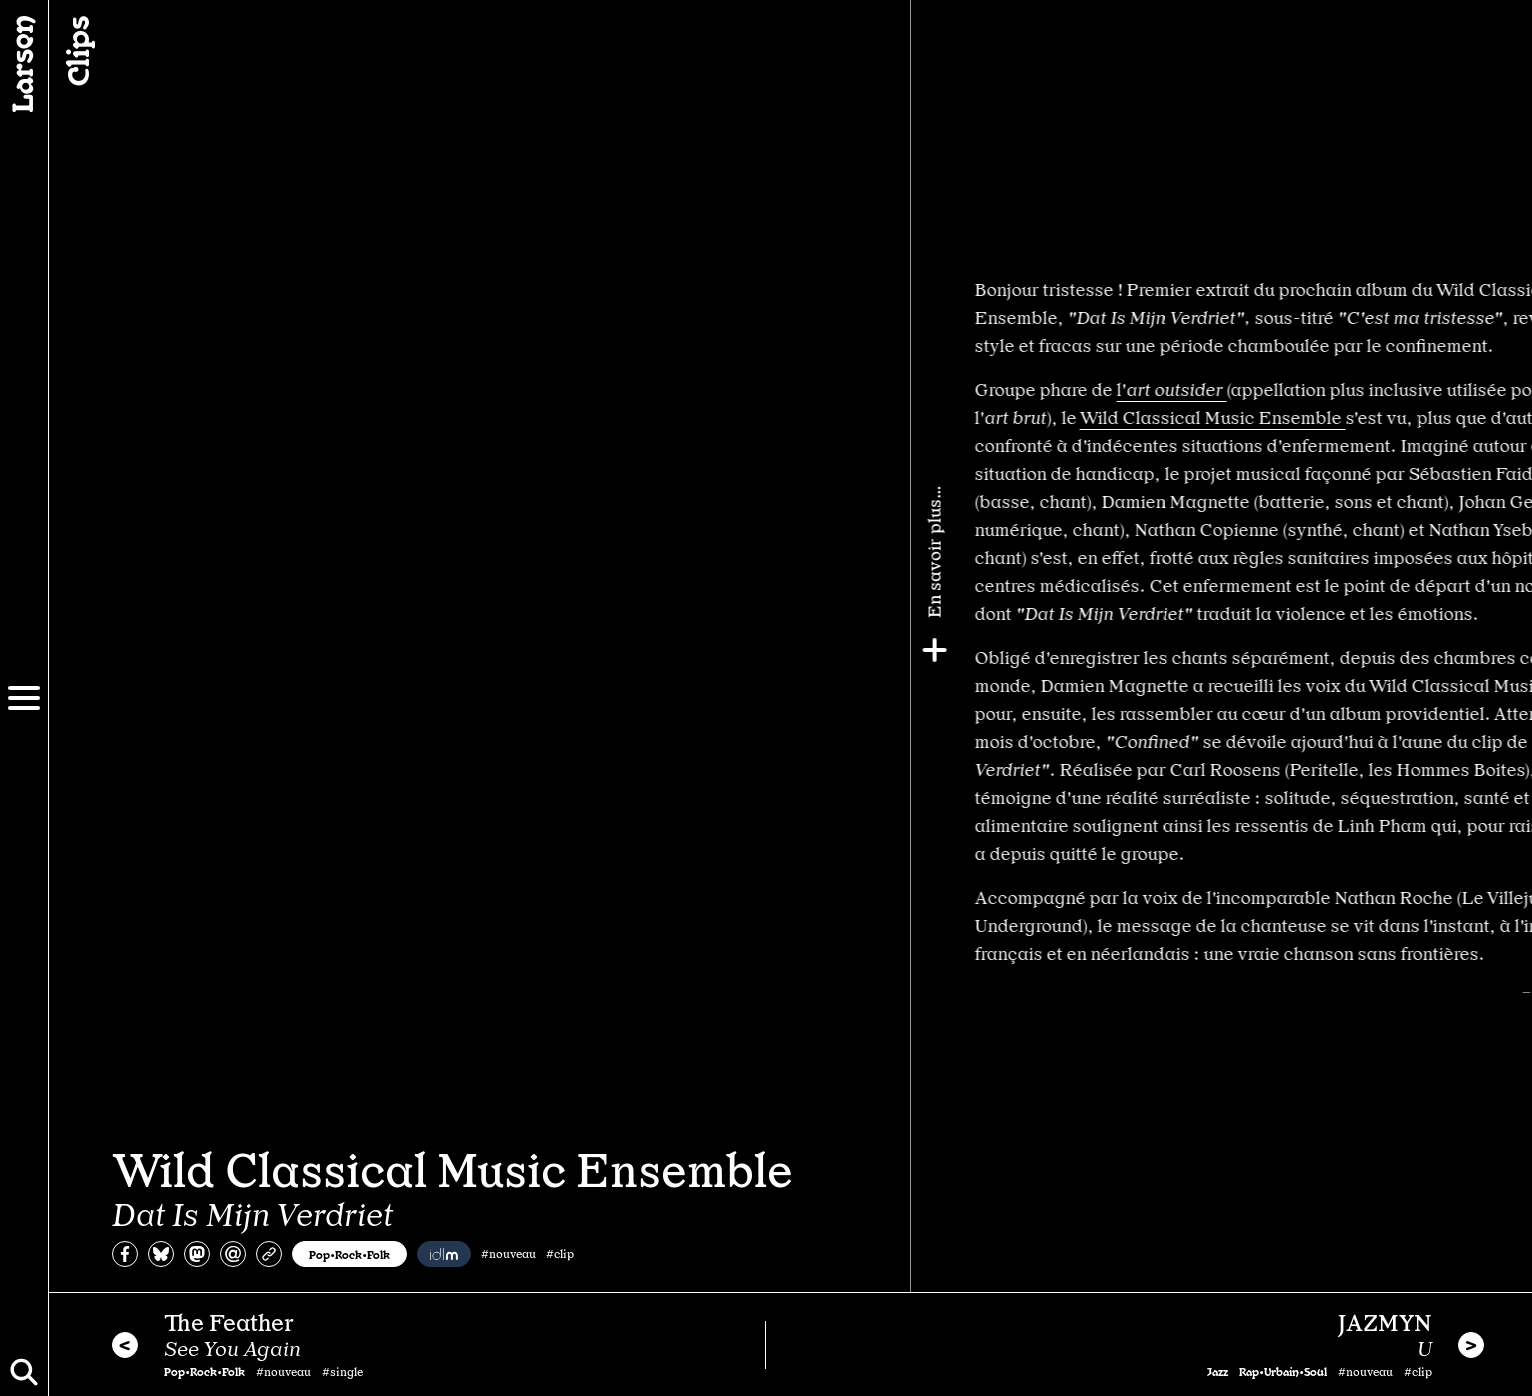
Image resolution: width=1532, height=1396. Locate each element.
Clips (76, 51)
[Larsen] (24, 64)
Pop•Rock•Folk (349, 1254)
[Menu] (24, 698)
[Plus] (1509, 650)
